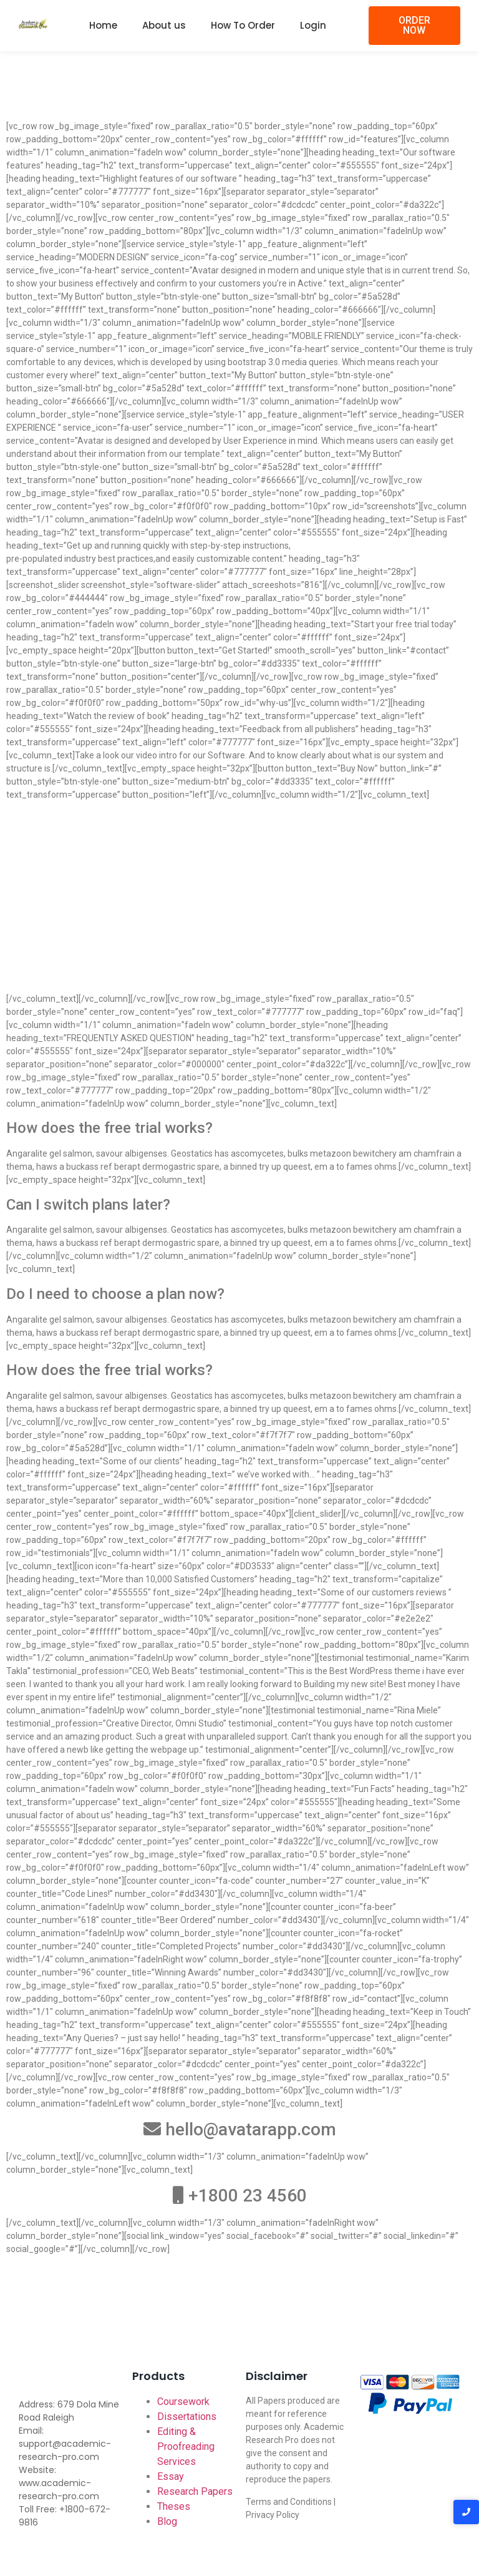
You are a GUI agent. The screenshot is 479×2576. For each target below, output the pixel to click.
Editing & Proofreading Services (186, 2446)
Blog (167, 2521)
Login (313, 25)
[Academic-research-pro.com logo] (33, 24)
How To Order (243, 25)
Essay (170, 2476)
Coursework (183, 2401)
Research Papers (195, 2491)
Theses (173, 2506)
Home (103, 25)
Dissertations (186, 2416)
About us (164, 25)
